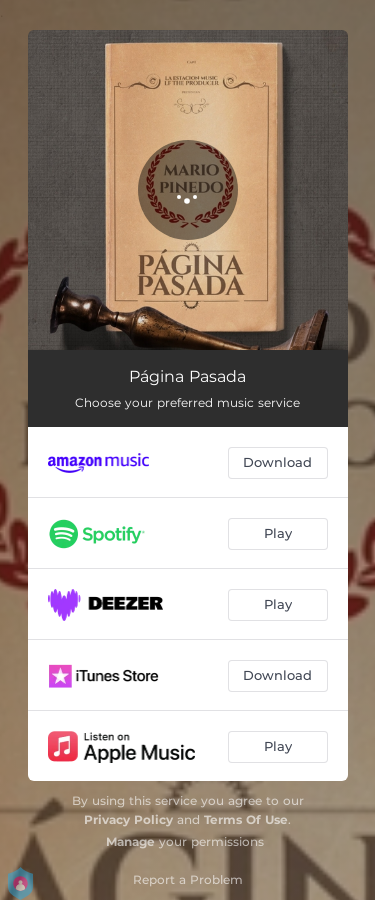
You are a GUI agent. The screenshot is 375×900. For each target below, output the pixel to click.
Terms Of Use (246, 819)
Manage (130, 841)
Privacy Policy (128, 819)
